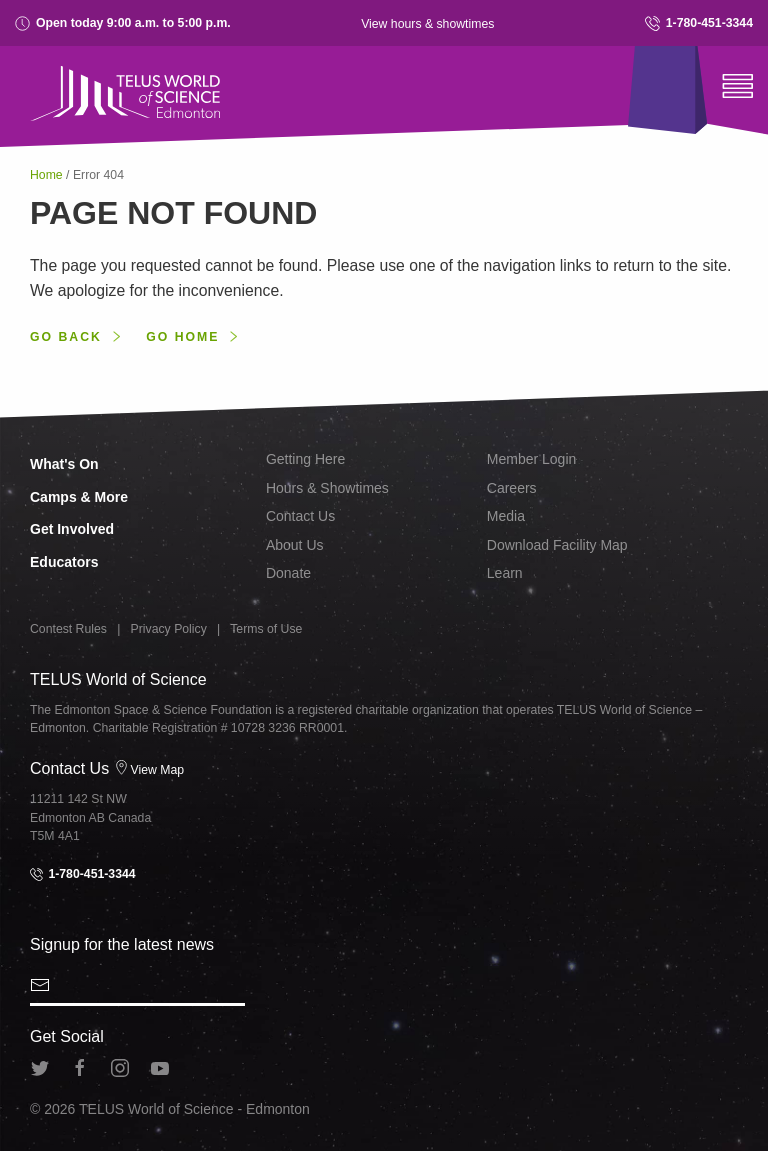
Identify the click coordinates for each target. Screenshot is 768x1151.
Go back (66, 337)
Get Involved (72, 529)
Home (48, 175)
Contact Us (300, 516)
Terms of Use (266, 629)
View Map (149, 770)
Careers (512, 488)
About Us (295, 545)
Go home (182, 337)
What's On (64, 464)
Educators (64, 562)
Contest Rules (68, 629)
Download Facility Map (557, 545)
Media (506, 516)
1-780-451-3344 (699, 23)
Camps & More (79, 497)
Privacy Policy (169, 629)
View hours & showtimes (427, 24)
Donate (288, 573)
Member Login (532, 459)
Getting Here (305, 459)
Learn (505, 573)
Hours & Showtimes (327, 488)
